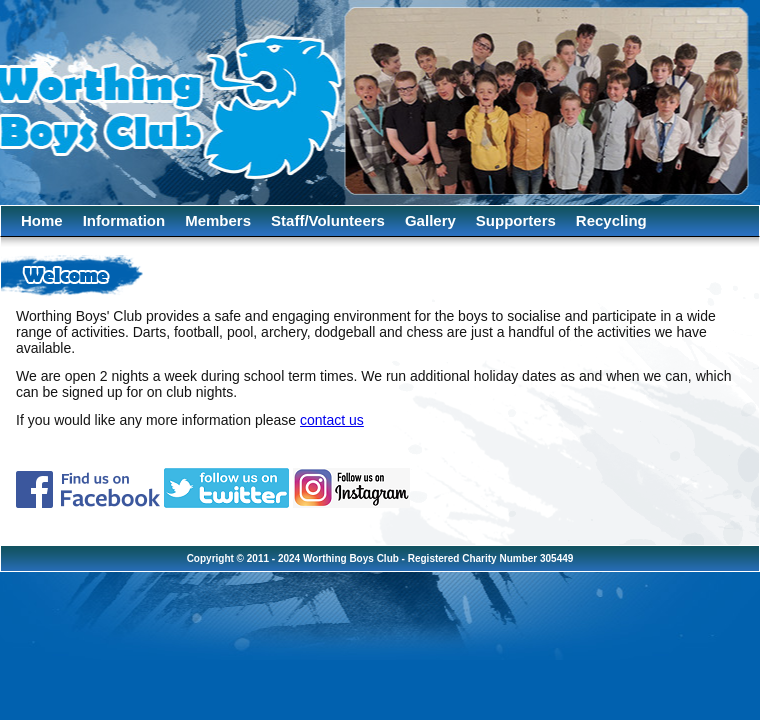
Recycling (611, 220)
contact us (332, 420)
